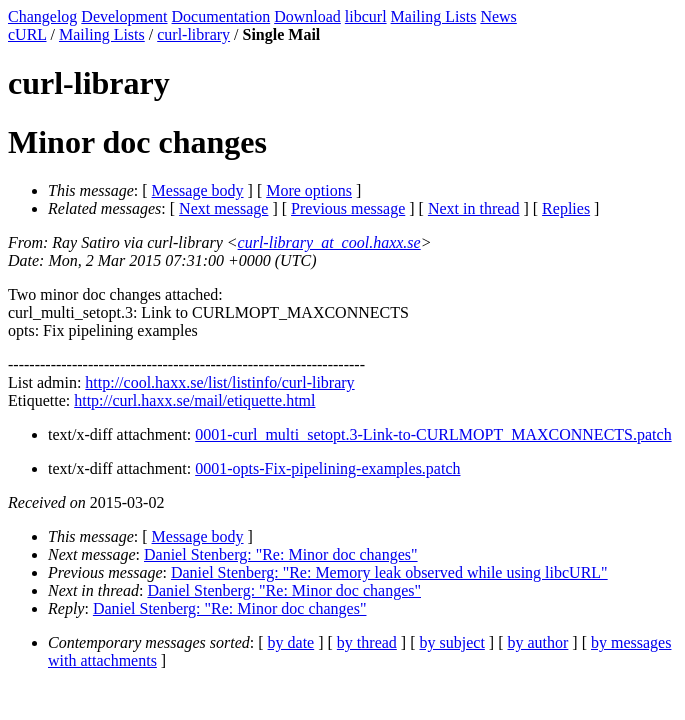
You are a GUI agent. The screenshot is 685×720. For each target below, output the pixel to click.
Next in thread (474, 208)
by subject (452, 642)
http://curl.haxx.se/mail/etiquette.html (194, 400)
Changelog (42, 16)
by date (291, 642)
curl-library (193, 34)
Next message (223, 208)
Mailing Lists (434, 16)
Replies (566, 208)
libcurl (366, 16)
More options (309, 190)
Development (124, 16)
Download (307, 16)
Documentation (221, 16)
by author (537, 642)
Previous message (348, 208)
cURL (27, 34)
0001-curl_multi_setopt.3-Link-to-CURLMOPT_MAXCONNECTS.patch (433, 434)
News (498, 16)
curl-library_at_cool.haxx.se (329, 242)
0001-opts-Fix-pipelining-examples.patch (327, 468)
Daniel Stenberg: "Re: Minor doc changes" (281, 554)
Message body (198, 190)
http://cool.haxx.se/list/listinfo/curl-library (219, 382)
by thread (367, 642)
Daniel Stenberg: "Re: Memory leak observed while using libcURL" (389, 572)
